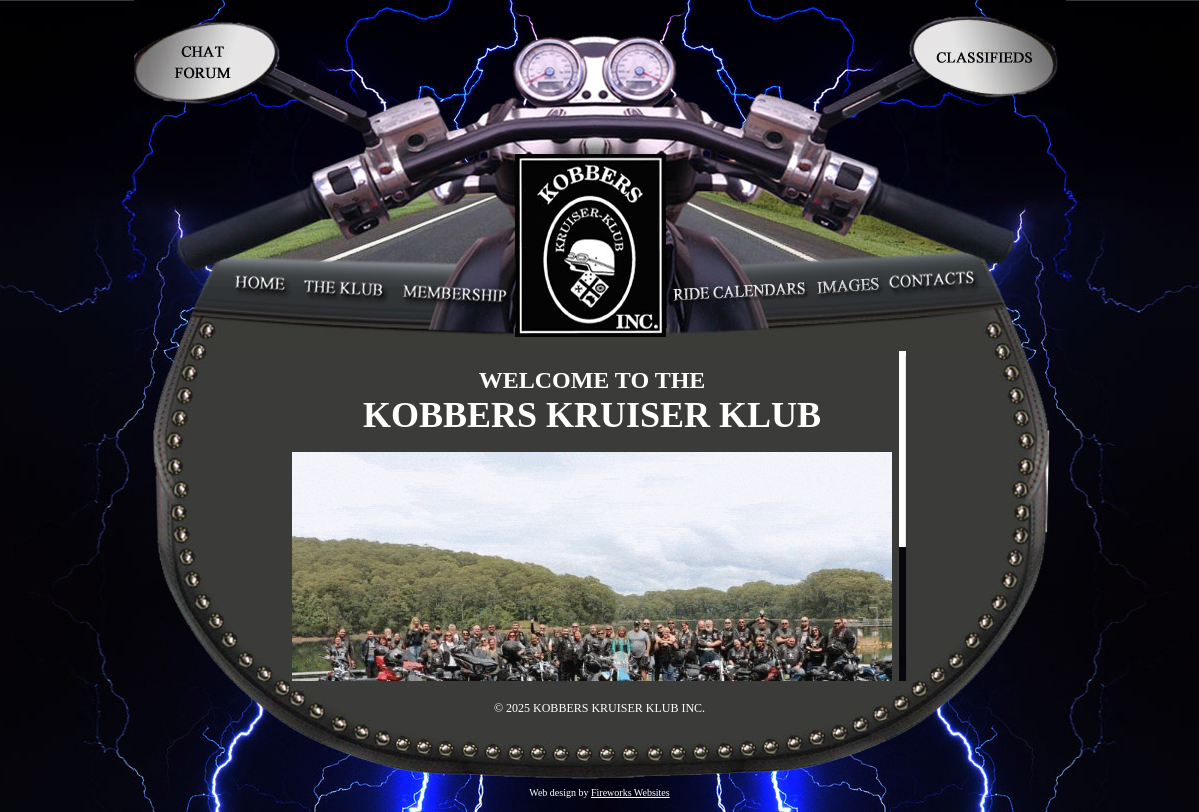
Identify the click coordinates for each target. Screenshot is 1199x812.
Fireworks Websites (630, 792)
